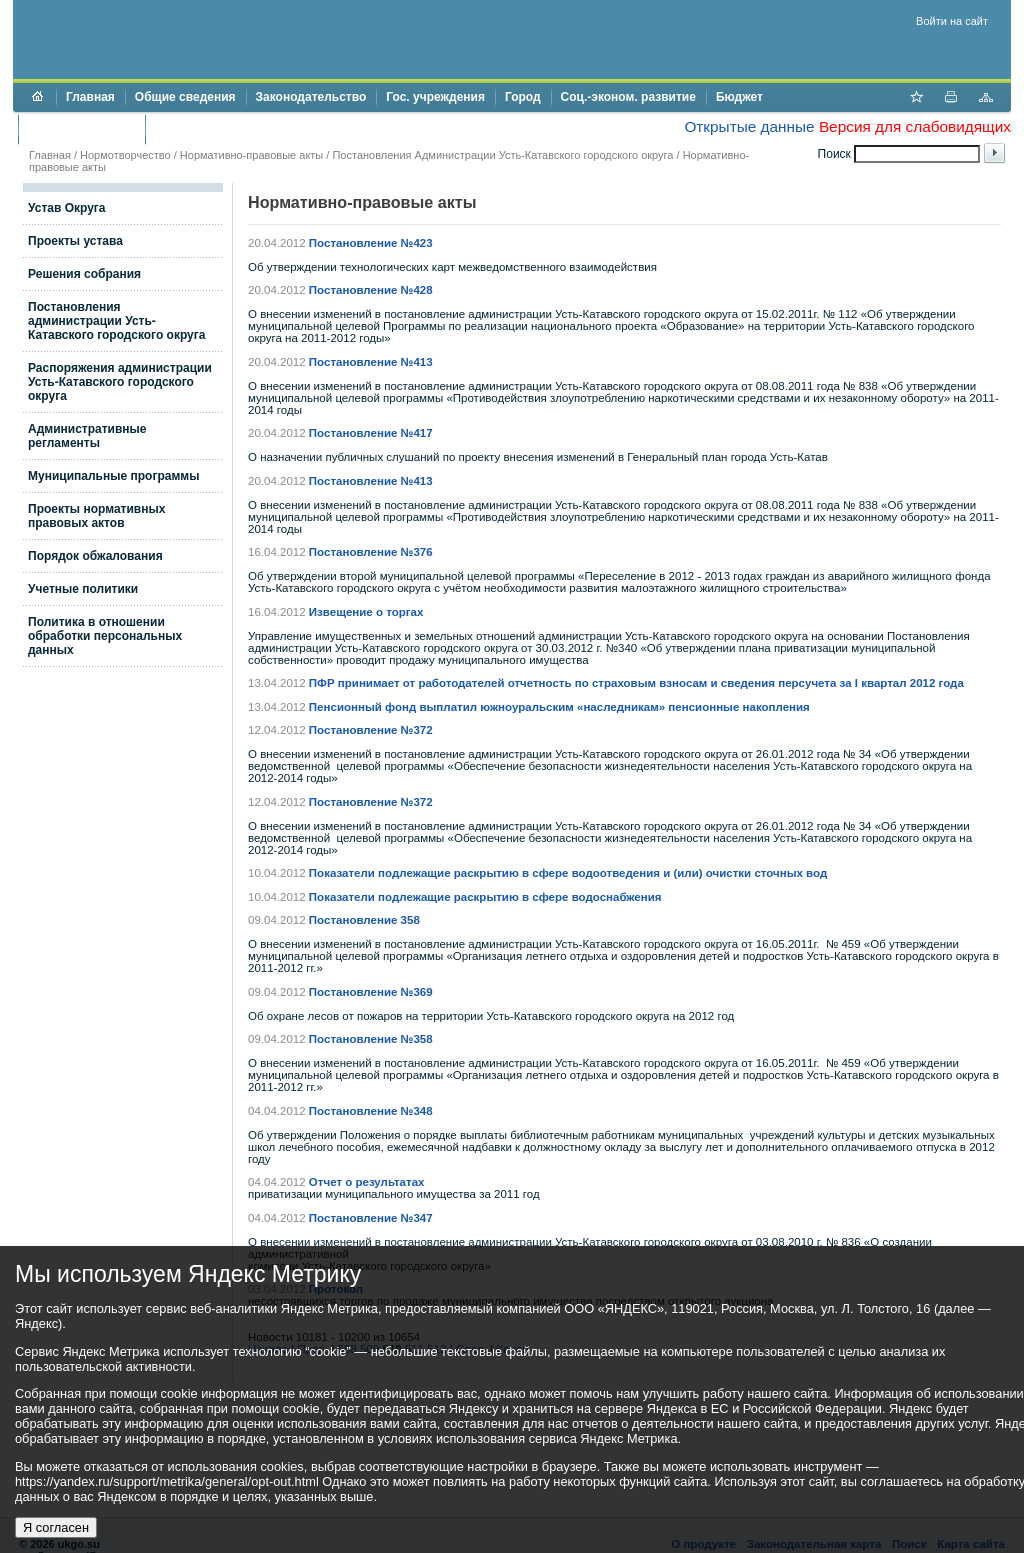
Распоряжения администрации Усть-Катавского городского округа (120, 382)
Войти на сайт (952, 21)
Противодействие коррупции (241, 129)
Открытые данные (749, 126)
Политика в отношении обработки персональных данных (105, 636)
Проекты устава (75, 241)
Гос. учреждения (435, 97)
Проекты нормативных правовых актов (96, 516)
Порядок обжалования (95, 556)
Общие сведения (185, 97)
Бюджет (739, 97)
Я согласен (56, 1527)
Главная (90, 97)
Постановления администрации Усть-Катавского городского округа (116, 321)
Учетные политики (83, 589)
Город (523, 97)
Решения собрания (84, 274)
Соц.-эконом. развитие (628, 97)
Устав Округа (67, 208)
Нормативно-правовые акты (251, 155)
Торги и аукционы (81, 129)
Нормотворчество (125, 155)
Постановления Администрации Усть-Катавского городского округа (502, 155)
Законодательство (311, 97)
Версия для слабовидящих (915, 126)
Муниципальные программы (113, 476)
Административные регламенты (87, 436)
